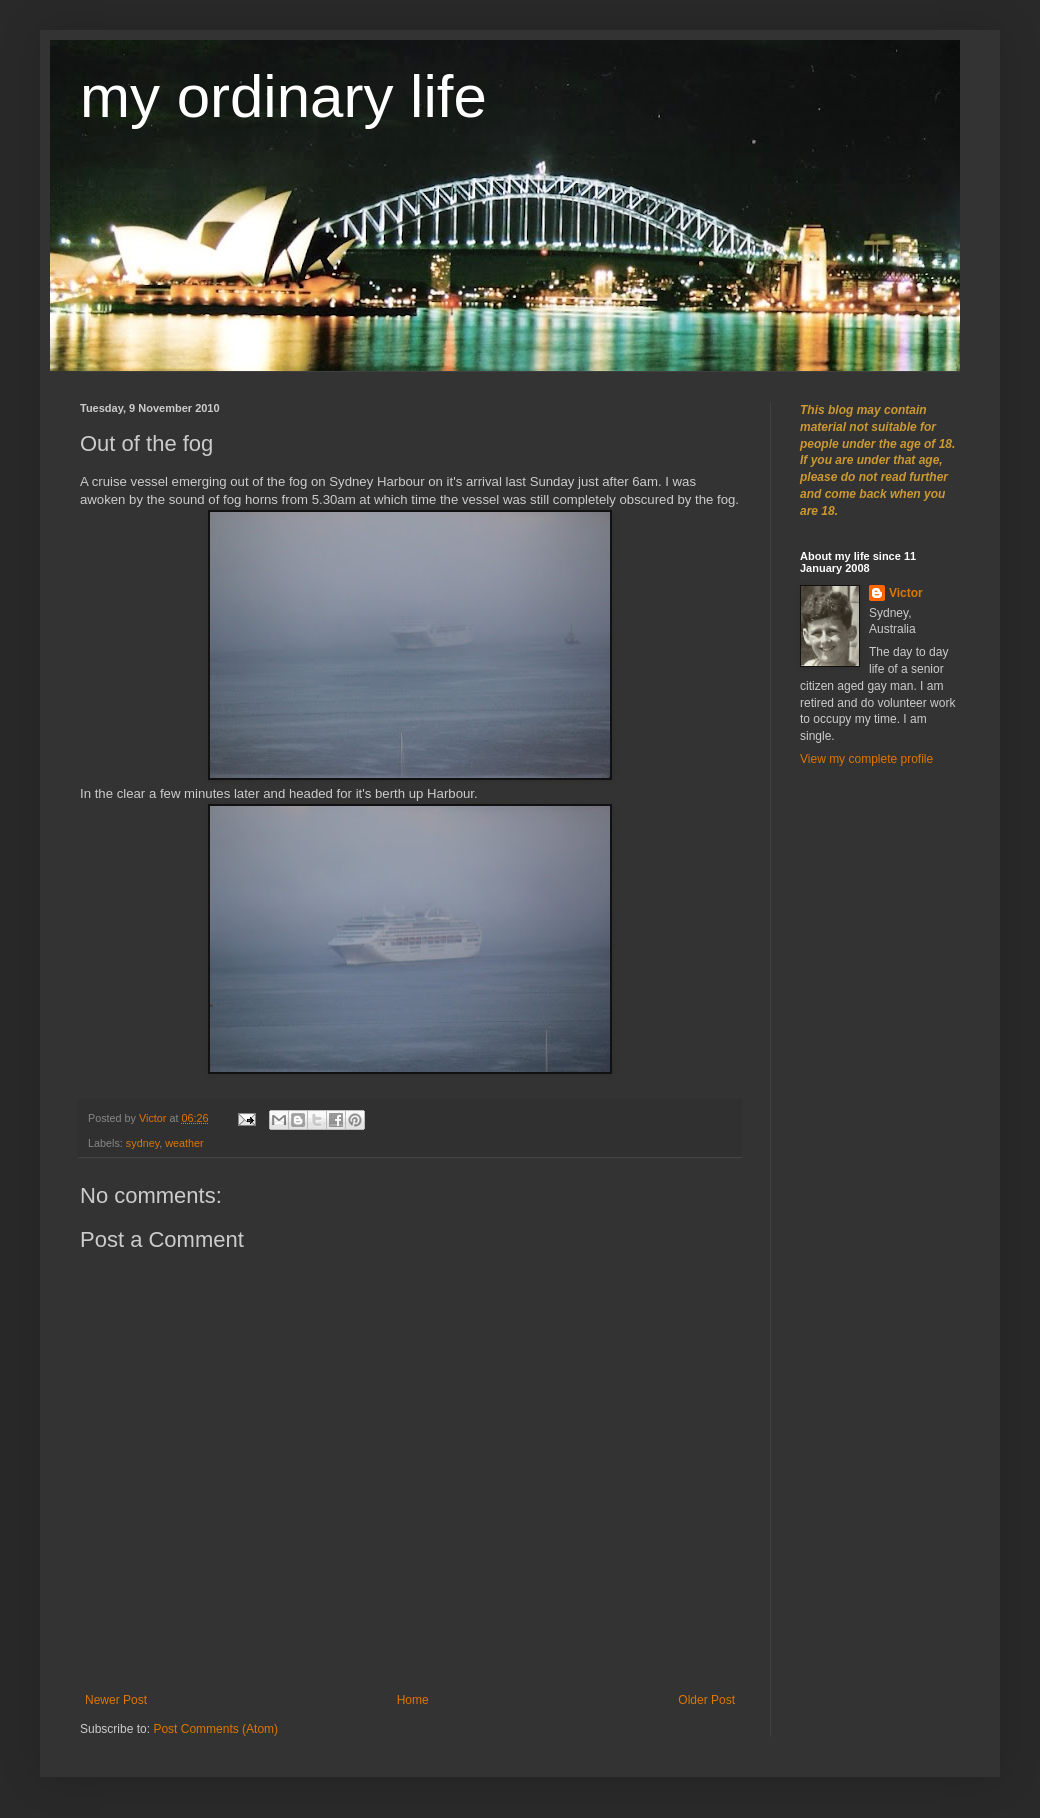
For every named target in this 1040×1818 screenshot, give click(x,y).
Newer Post (116, 1700)
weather (184, 1143)
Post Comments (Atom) (215, 1729)
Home (413, 1700)
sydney (142, 1143)
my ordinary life (283, 96)
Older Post (706, 1700)
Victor (906, 593)
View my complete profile (866, 759)
